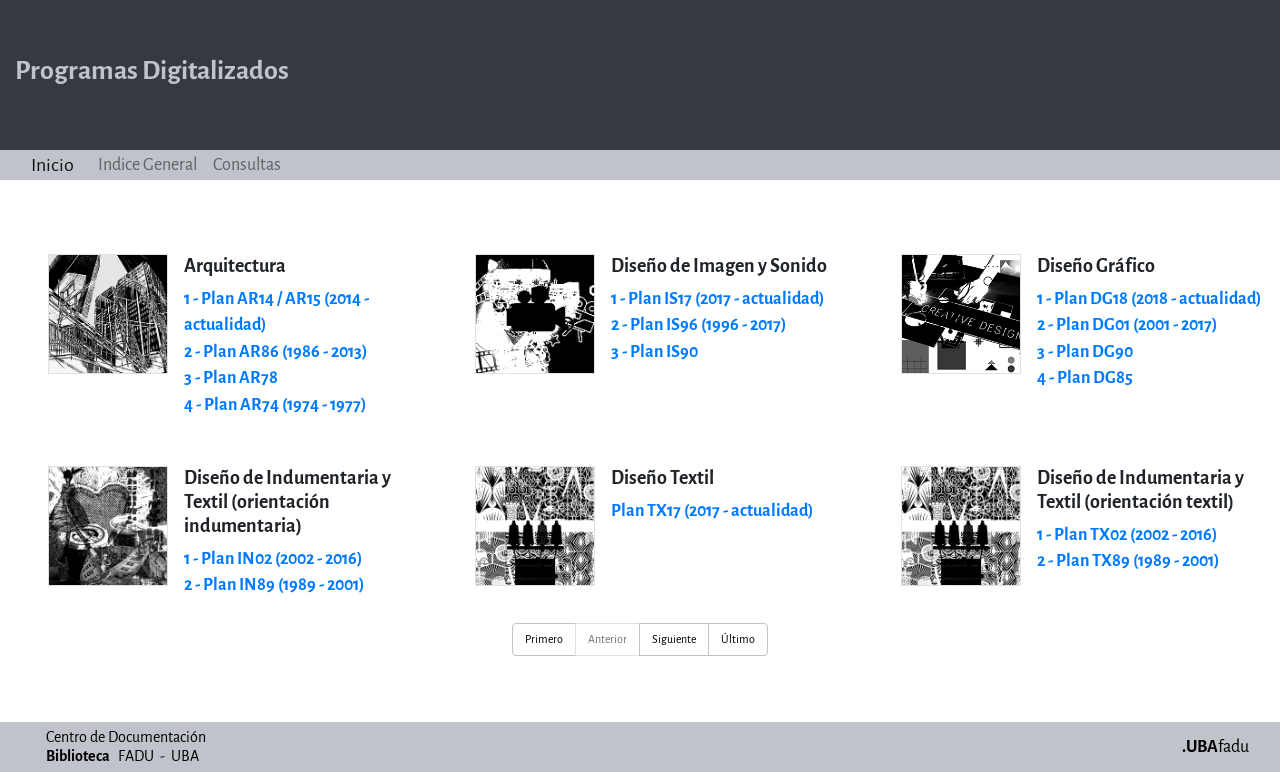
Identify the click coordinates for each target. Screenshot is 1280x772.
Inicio (52, 165)
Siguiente (674, 639)
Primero (544, 639)
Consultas (247, 164)
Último (738, 639)
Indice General (147, 164)
